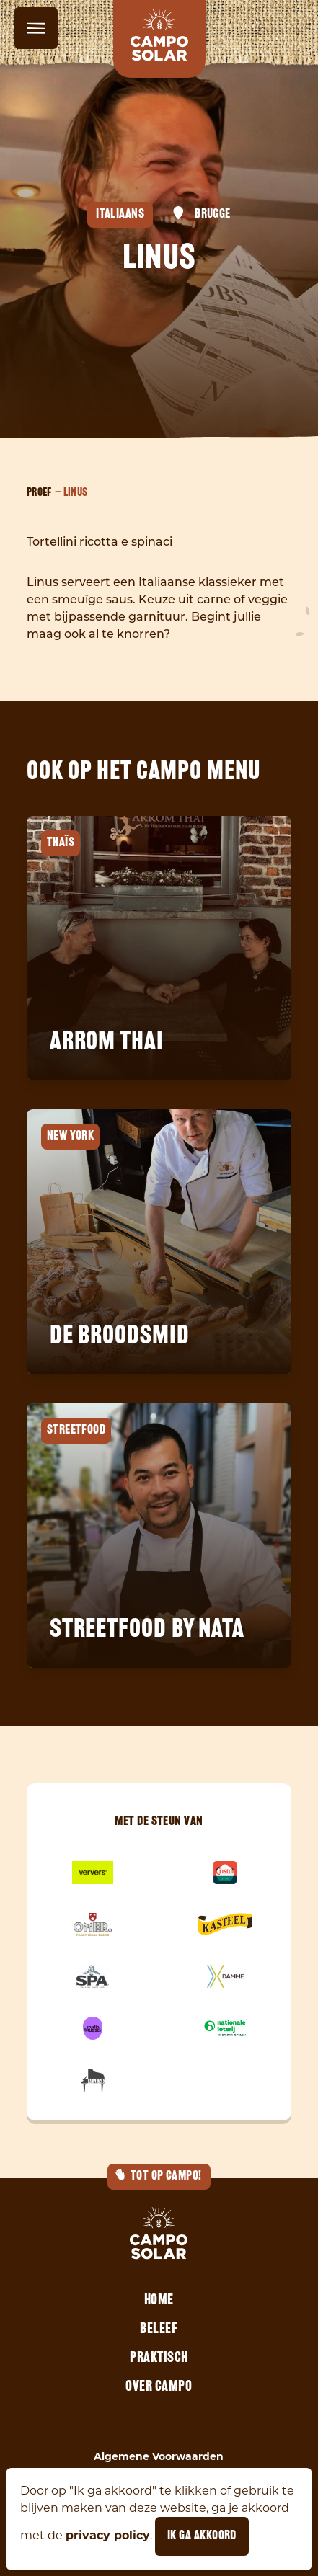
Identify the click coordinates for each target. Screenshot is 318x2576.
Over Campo (158, 2387)
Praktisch (159, 2358)
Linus (75, 493)
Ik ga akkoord (202, 2536)
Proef (39, 493)
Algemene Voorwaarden (159, 2456)
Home (159, 2300)
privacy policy (108, 2535)
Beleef (158, 2329)
